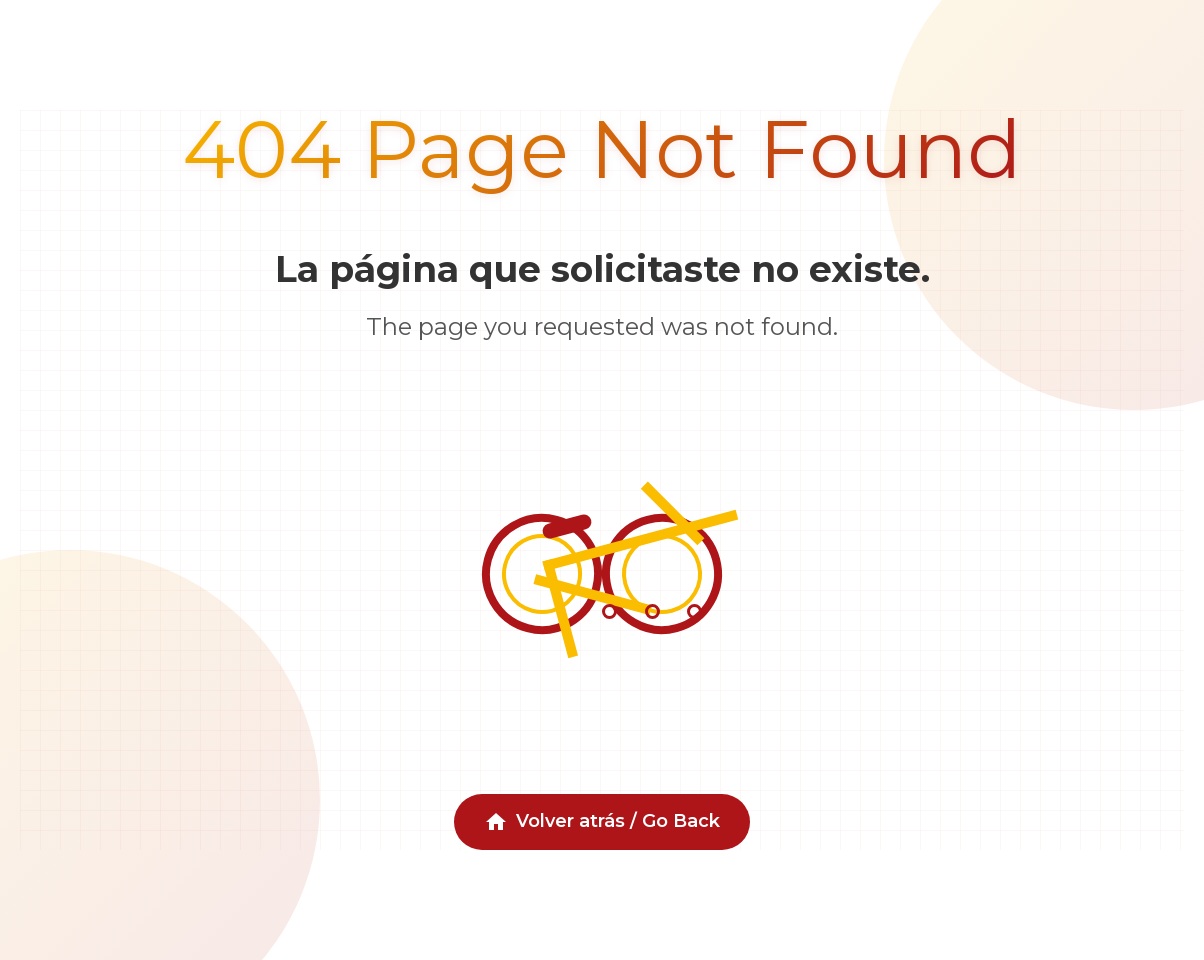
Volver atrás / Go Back (602, 822)
